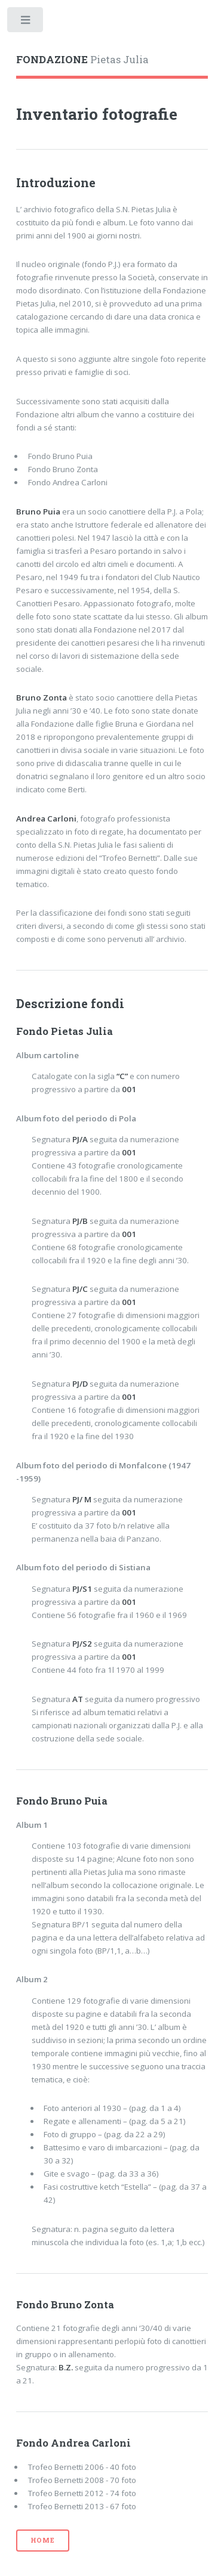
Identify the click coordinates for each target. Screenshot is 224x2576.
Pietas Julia (82, 59)
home (42, 2540)
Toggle (26, 22)
